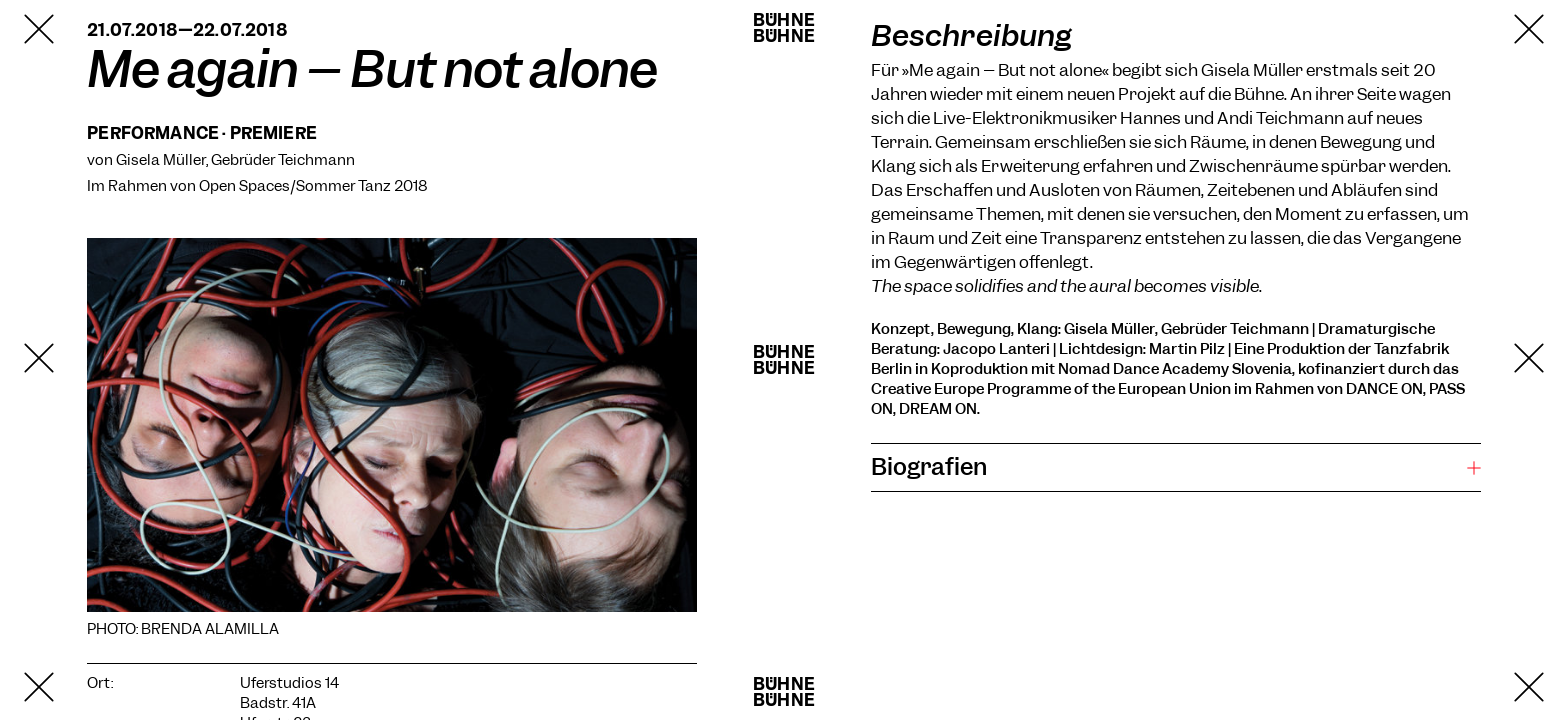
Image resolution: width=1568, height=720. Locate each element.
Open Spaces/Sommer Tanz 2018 (313, 186)
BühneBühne (784, 28)
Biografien (929, 467)
